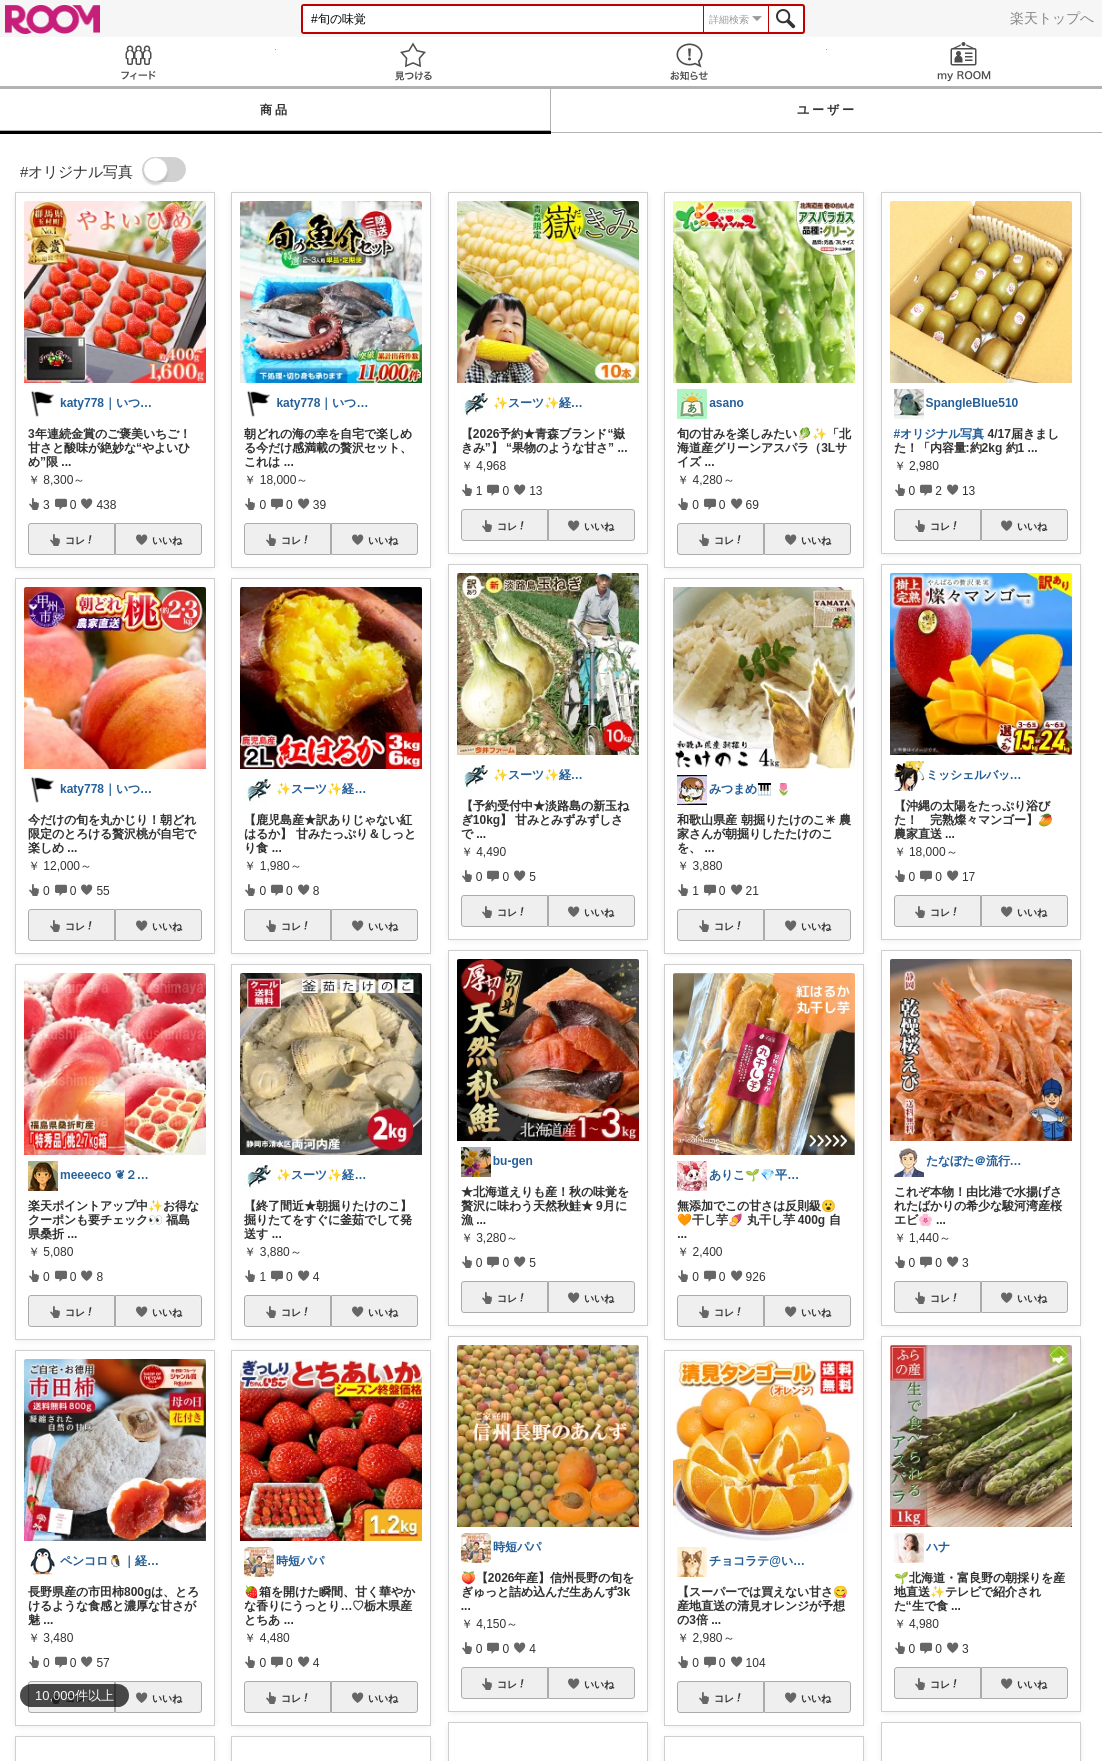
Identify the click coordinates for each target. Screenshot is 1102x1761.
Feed (138, 61)
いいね (167, 540)
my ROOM (965, 61)
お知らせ (689, 61)
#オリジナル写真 (939, 434)
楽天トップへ (1052, 18)
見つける (414, 61)
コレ (80, 540)
